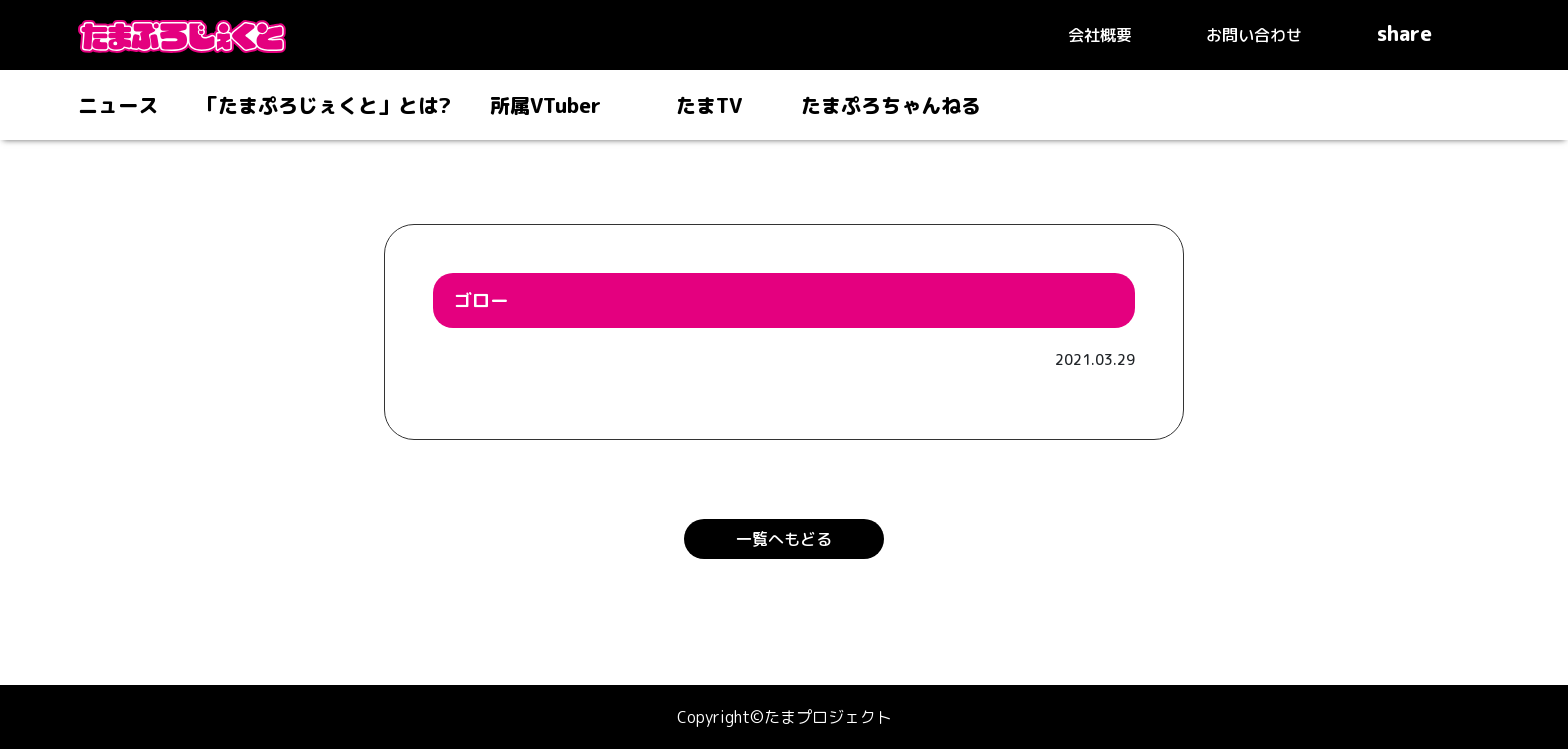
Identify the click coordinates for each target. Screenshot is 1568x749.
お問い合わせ (1254, 35)
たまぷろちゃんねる (891, 105)
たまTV (709, 105)
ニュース (118, 105)
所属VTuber (545, 105)
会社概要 (1100, 35)
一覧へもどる (784, 539)
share (1433, 33)
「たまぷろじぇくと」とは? (324, 105)
